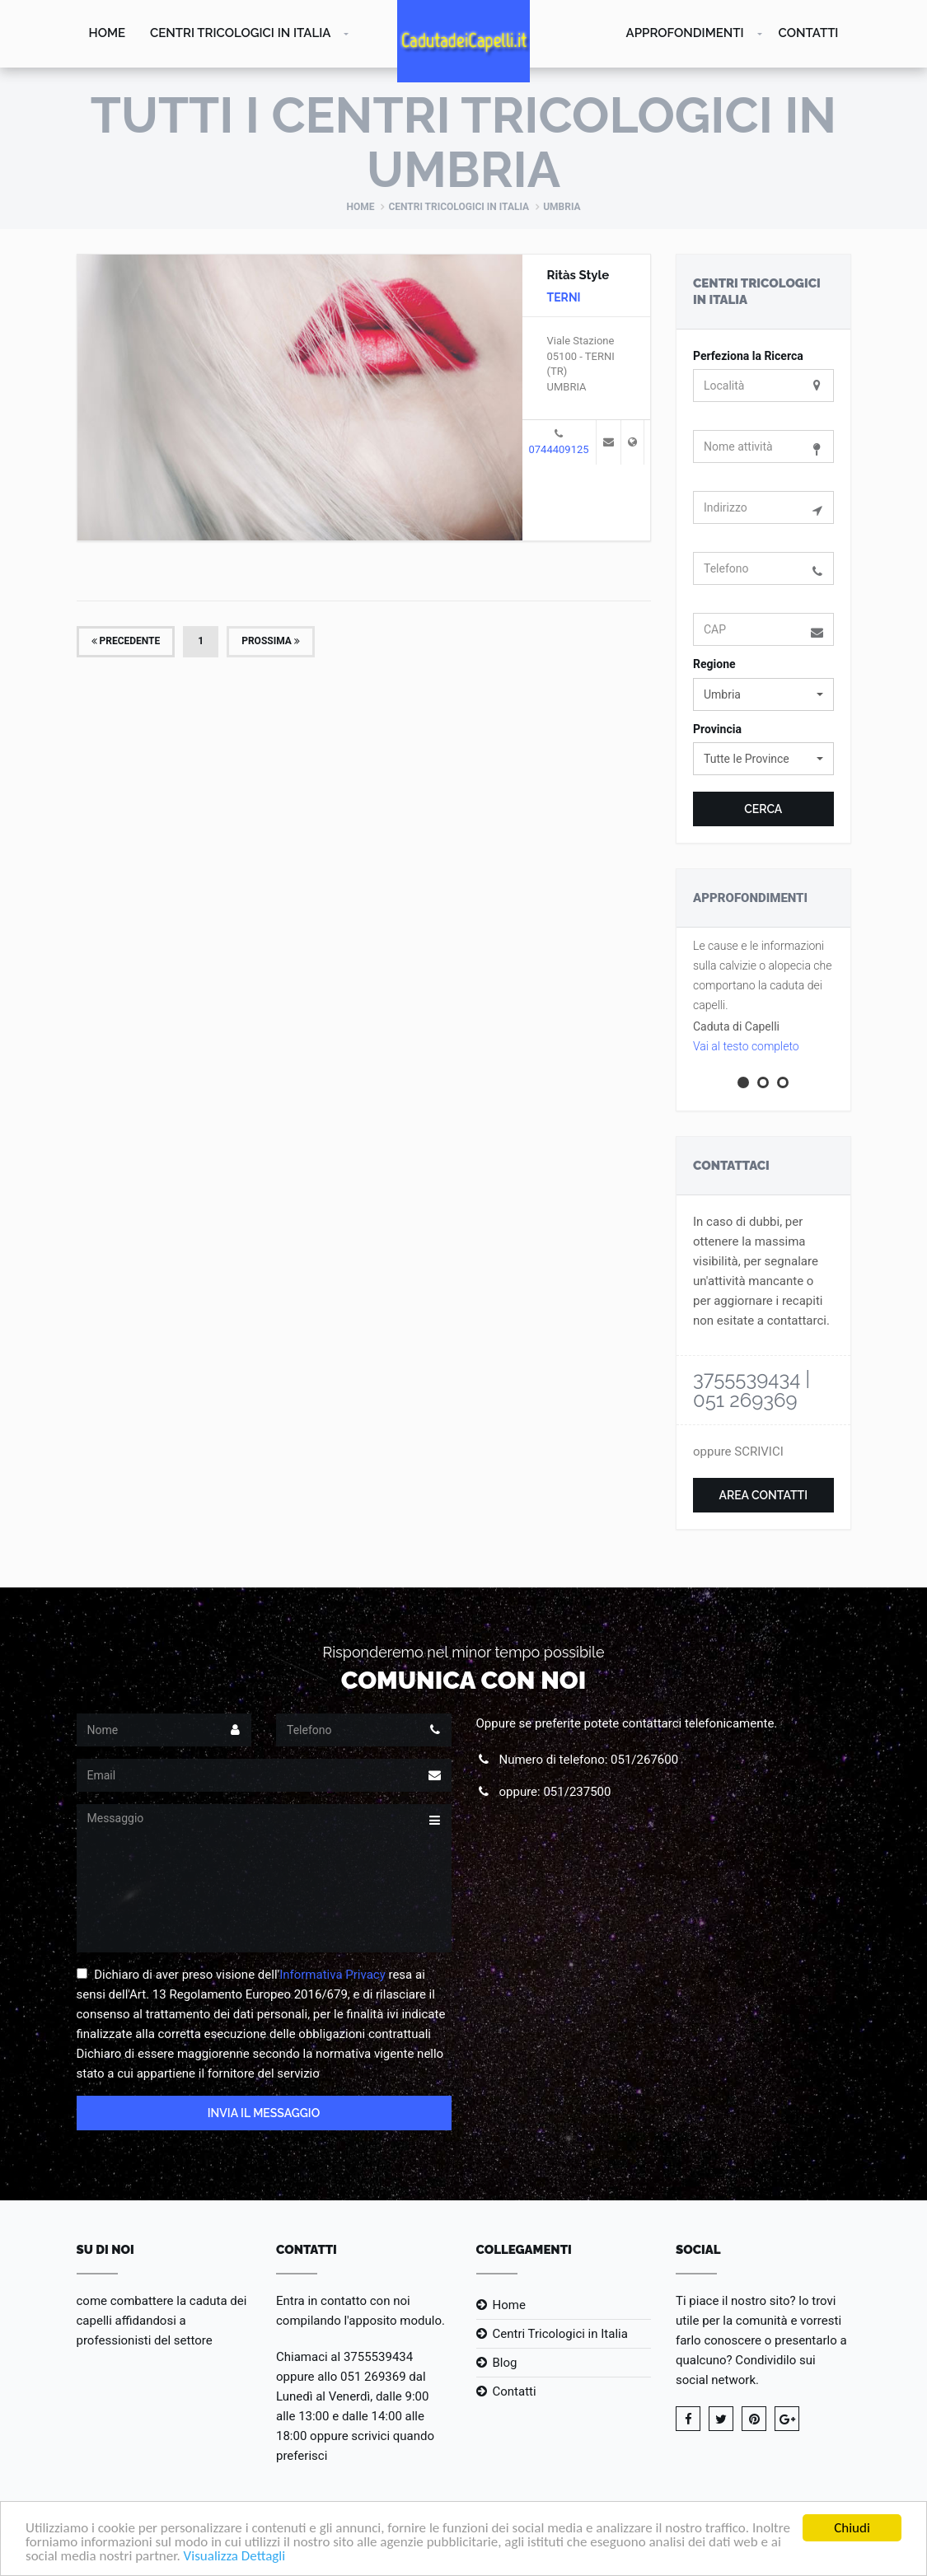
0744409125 (559, 449)
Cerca (763, 809)
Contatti (809, 33)
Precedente (126, 641)
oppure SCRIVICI (738, 1451)
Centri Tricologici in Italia (240, 33)
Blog (505, 2362)
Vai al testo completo (746, 1046)
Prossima (270, 641)
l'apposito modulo (393, 2320)
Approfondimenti (685, 33)
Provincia (717, 729)
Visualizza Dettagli (235, 2556)
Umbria (561, 207)
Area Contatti (763, 1495)
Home (107, 33)
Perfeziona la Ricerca (748, 355)
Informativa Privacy (332, 1974)
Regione (714, 664)
